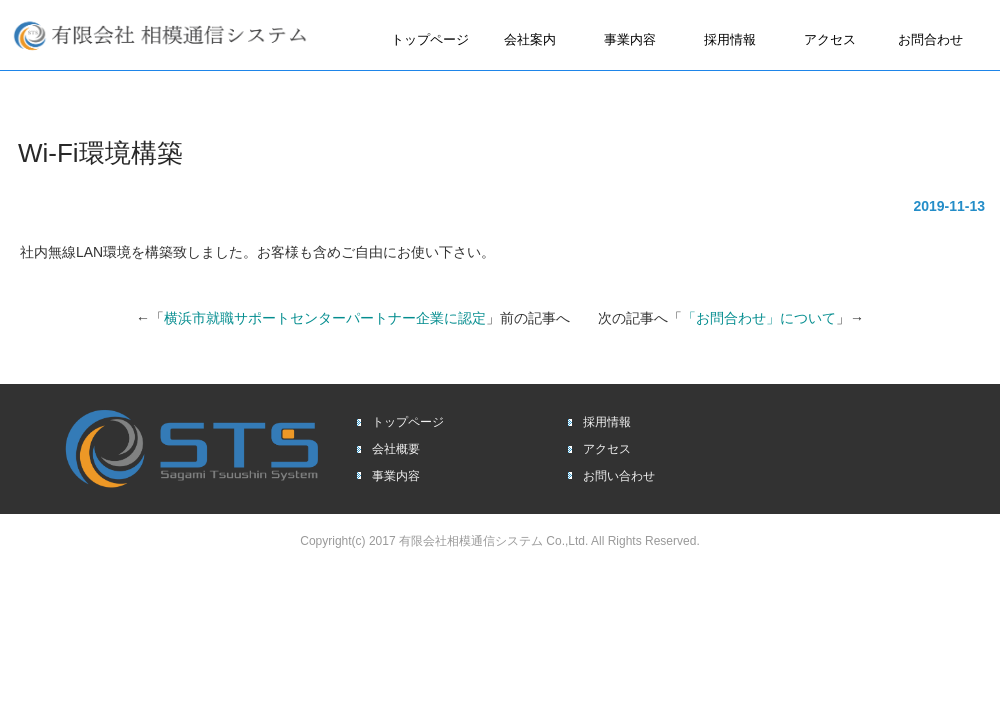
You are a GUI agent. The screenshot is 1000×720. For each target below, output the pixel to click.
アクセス (830, 39)
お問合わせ (930, 39)
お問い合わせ (619, 476)
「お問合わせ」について (759, 318)
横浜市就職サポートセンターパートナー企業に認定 (325, 318)
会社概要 (396, 449)
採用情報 (730, 39)
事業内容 (630, 39)
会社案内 (530, 39)
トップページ (430, 39)
